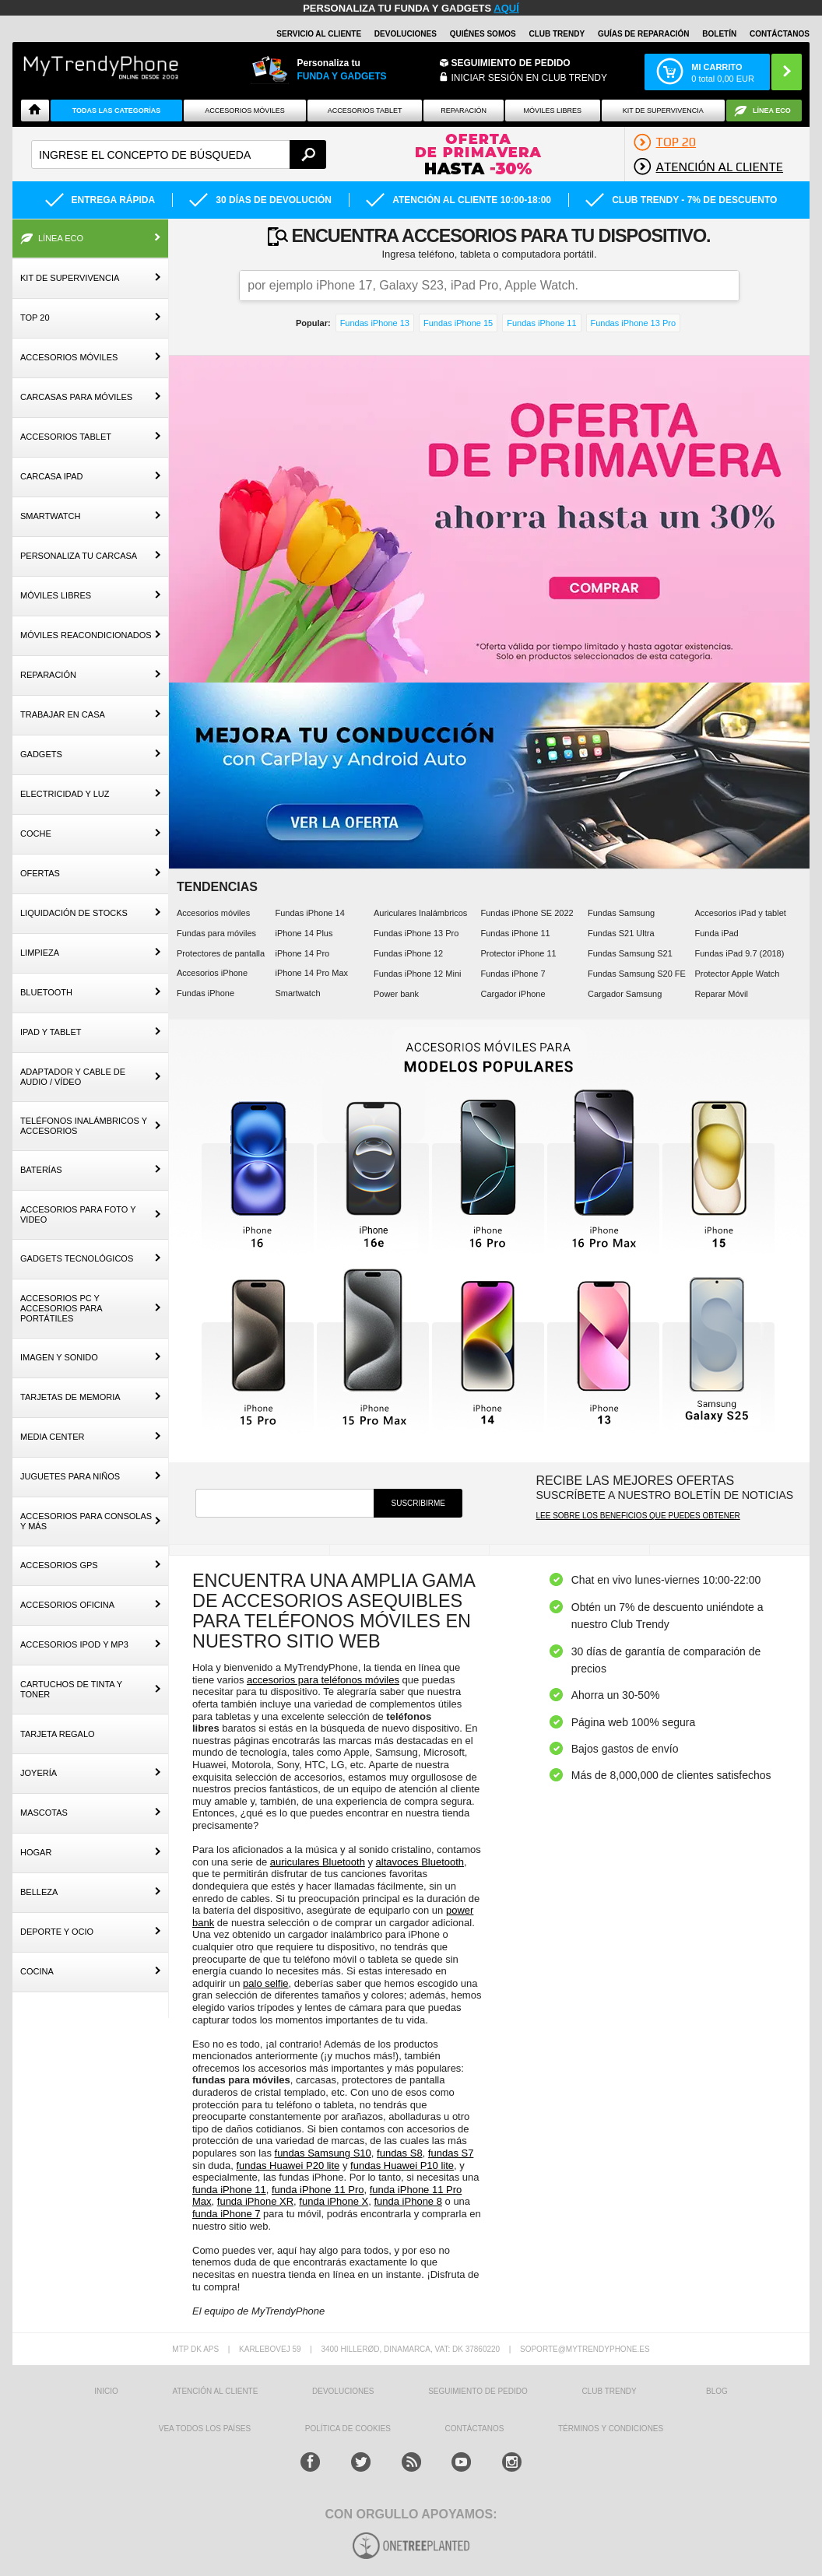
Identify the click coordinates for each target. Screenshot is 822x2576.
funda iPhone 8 (407, 2201)
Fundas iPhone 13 (374, 323)
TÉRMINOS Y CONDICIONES (610, 2428)
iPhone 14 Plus (303, 933)
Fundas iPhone (205, 993)
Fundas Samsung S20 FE (637, 973)
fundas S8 (400, 2153)
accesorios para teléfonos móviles (323, 1680)
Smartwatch (297, 993)
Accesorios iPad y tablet (739, 913)
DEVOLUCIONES (405, 34)
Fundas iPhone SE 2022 (526, 913)
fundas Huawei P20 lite (287, 2165)
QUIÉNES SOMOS (483, 34)
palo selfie (266, 1983)
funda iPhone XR (255, 2201)
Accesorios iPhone (212, 972)
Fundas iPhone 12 (408, 953)
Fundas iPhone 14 (309, 913)
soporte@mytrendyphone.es (585, 2349)
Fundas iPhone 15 (458, 323)
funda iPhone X (333, 2201)
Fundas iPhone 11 (541, 323)
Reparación (464, 110)
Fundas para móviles (216, 933)
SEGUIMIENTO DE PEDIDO (478, 2391)
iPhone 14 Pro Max (311, 972)
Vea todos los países (205, 2428)
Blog (717, 2391)
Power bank (396, 993)
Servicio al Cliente (318, 34)
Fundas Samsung (621, 913)
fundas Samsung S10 (323, 2153)
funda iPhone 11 (229, 2189)
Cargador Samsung (625, 993)
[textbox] (178, 154)
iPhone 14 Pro (302, 953)
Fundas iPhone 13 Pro (633, 323)
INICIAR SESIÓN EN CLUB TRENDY (529, 77)
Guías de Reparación (644, 34)
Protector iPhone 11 (518, 953)
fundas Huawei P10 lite (402, 2165)
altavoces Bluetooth (420, 1862)
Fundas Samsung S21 (630, 953)
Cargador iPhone (512, 993)
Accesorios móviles (213, 913)
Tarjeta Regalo (57, 1734)
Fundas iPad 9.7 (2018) (739, 953)
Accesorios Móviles (245, 110)
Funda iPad (716, 933)
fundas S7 (451, 2153)
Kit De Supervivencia (663, 110)
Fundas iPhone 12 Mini (418, 973)
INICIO (106, 2391)
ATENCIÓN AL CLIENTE (215, 2391)
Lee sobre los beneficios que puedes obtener (637, 1515)
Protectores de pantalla (221, 953)
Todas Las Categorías (116, 110)
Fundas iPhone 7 (512, 973)
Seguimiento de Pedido (511, 63)
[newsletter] (284, 1503)
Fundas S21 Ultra (621, 933)
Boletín (719, 34)
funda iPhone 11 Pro (318, 2189)
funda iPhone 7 (226, 2214)
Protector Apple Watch (736, 973)
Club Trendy (557, 34)
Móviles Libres (552, 110)
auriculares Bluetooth (317, 1862)
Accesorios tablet (365, 110)
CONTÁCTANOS (780, 34)
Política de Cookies (348, 2428)
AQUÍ (506, 8)
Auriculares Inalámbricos (420, 913)
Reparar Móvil (720, 993)
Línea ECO (772, 110)
